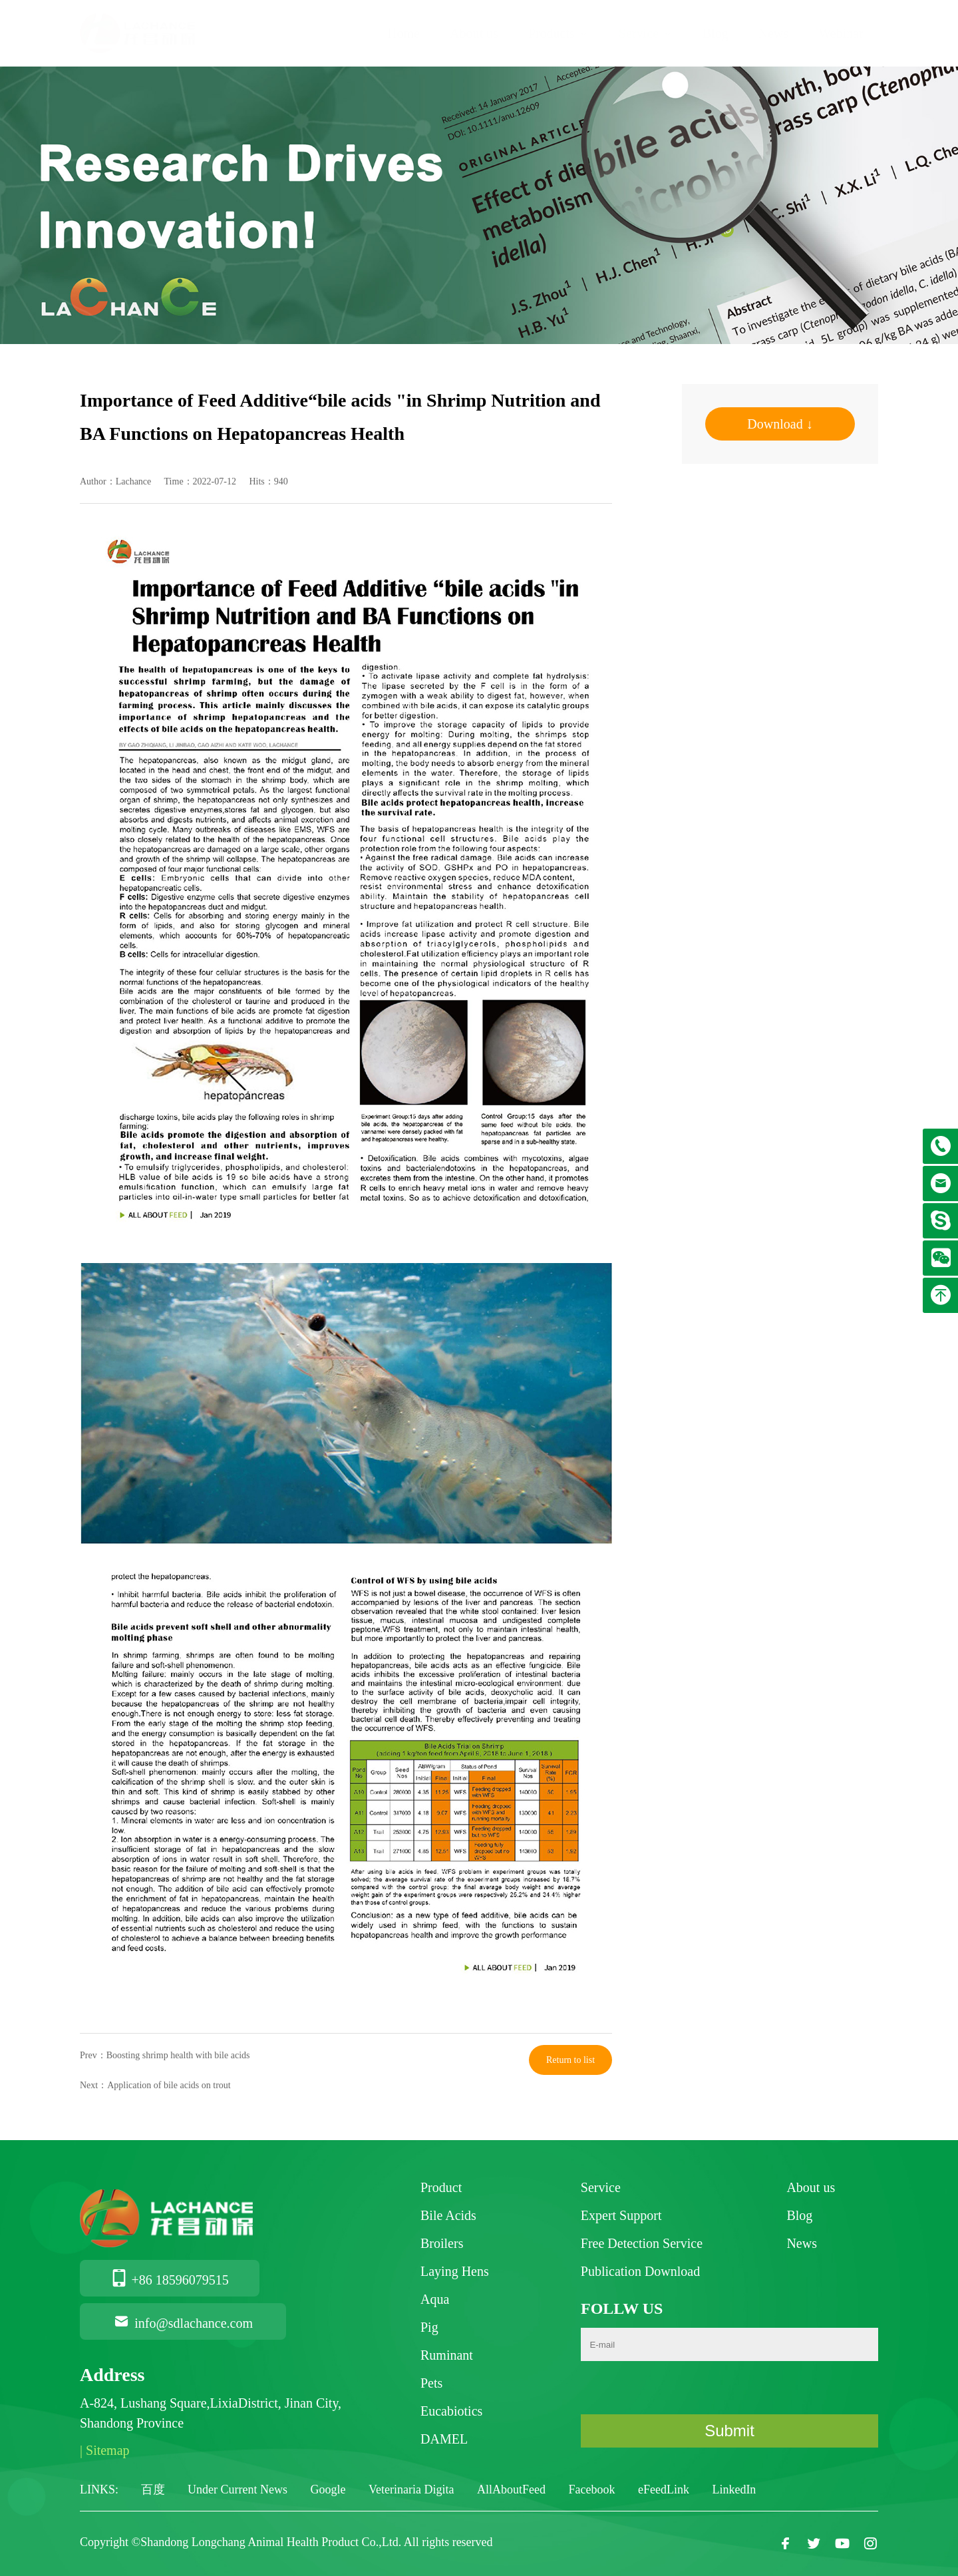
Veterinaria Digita (413, 2489)
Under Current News (239, 2489)
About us (474, 33)
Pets (431, 2383)
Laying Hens (454, 2271)
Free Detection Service (642, 2243)
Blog (715, 33)
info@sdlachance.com (183, 2323)
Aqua (434, 2299)
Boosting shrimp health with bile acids (178, 2055)
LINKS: (99, 2489)
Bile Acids (448, 2215)
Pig (429, 2327)
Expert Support (621, 2215)
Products (558, 33)
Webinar (840, 33)
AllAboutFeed (513, 2489)
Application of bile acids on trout (168, 2085)
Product (441, 2187)
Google (329, 2489)
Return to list (570, 2060)
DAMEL (444, 2439)
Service (646, 33)
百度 (154, 2489)
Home (403, 33)
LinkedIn (734, 2489)
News (773, 33)
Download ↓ (779, 424)
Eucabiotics (451, 2411)
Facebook (592, 2489)
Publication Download (640, 2271)
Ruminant (446, 2355)
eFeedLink (665, 2489)
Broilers (441, 2243)
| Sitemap (105, 2450)
